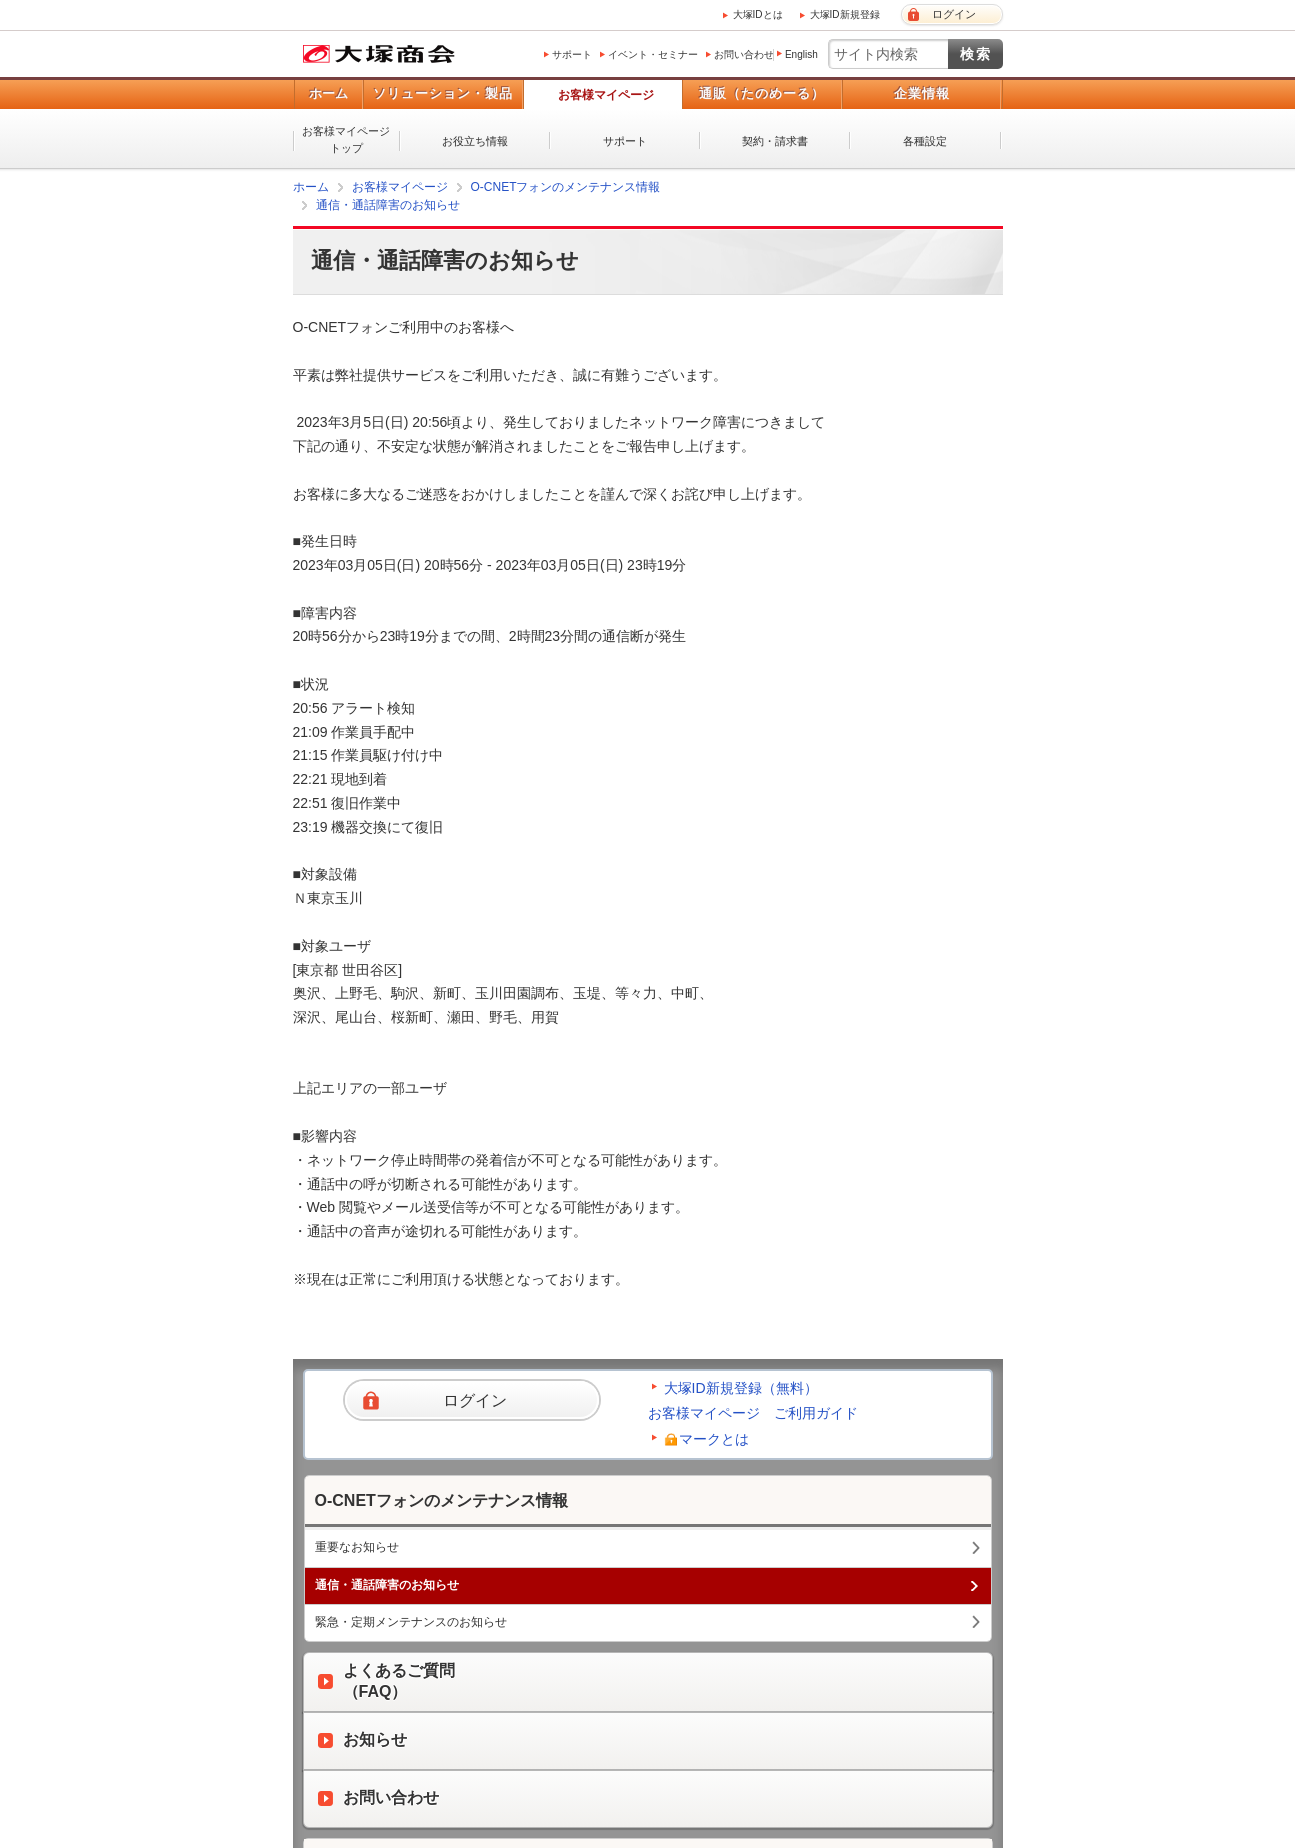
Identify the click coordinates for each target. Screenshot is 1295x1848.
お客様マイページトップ (346, 139)
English (801, 54)
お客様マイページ (606, 95)
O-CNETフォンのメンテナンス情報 (566, 187)
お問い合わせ (744, 54)
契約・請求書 (775, 141)
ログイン (954, 14)
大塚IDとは (758, 14)
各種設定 (925, 141)
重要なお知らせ (357, 1547)
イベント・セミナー (653, 54)
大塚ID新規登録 (845, 14)
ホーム (328, 93)
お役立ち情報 (475, 141)
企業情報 (922, 93)
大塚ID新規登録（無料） (741, 1388)
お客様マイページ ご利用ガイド (753, 1413)
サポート (572, 54)
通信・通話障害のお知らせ (388, 205)
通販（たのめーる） (762, 93)
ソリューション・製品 (443, 93)
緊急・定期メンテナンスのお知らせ (411, 1622)
